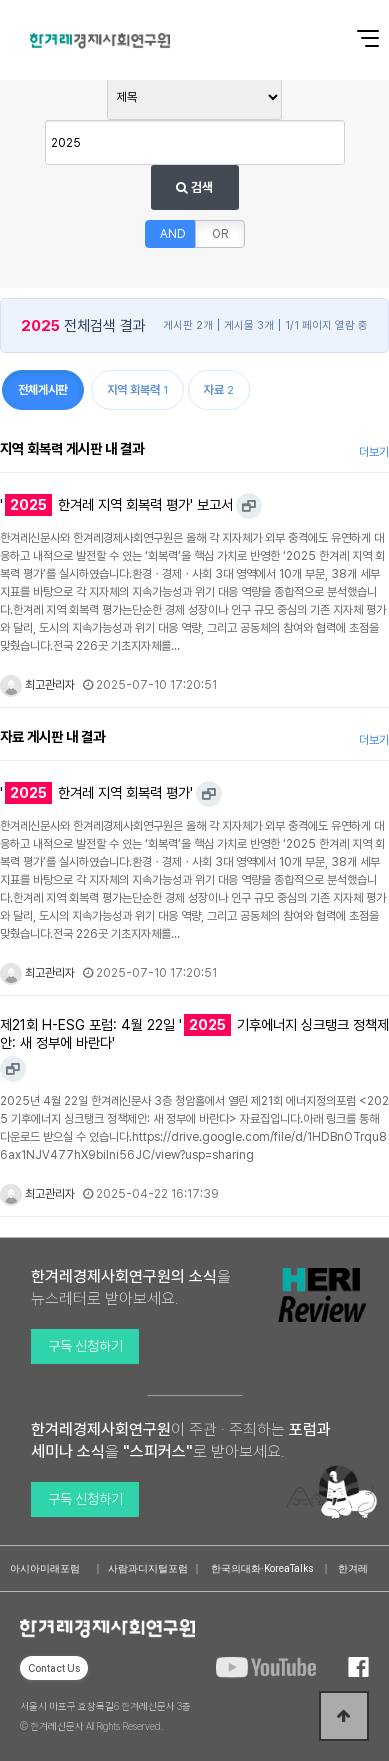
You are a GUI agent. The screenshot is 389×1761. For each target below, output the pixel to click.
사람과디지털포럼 (148, 1568)
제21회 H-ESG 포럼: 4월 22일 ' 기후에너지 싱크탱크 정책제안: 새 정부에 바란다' (194, 1033)
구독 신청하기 (85, 1346)
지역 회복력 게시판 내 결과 (72, 448)
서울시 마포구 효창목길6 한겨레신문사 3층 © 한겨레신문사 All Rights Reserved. (105, 1716)
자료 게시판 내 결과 (52, 736)
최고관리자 (37, 685)
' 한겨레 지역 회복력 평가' (96, 793)
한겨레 (353, 1568)
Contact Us (54, 1668)
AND (173, 234)
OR (220, 234)
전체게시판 (43, 390)
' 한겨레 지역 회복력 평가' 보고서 (116, 505)
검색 (194, 187)
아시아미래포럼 (45, 1568)
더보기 (374, 452)
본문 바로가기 (0, 0)
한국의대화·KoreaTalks (262, 1568)
